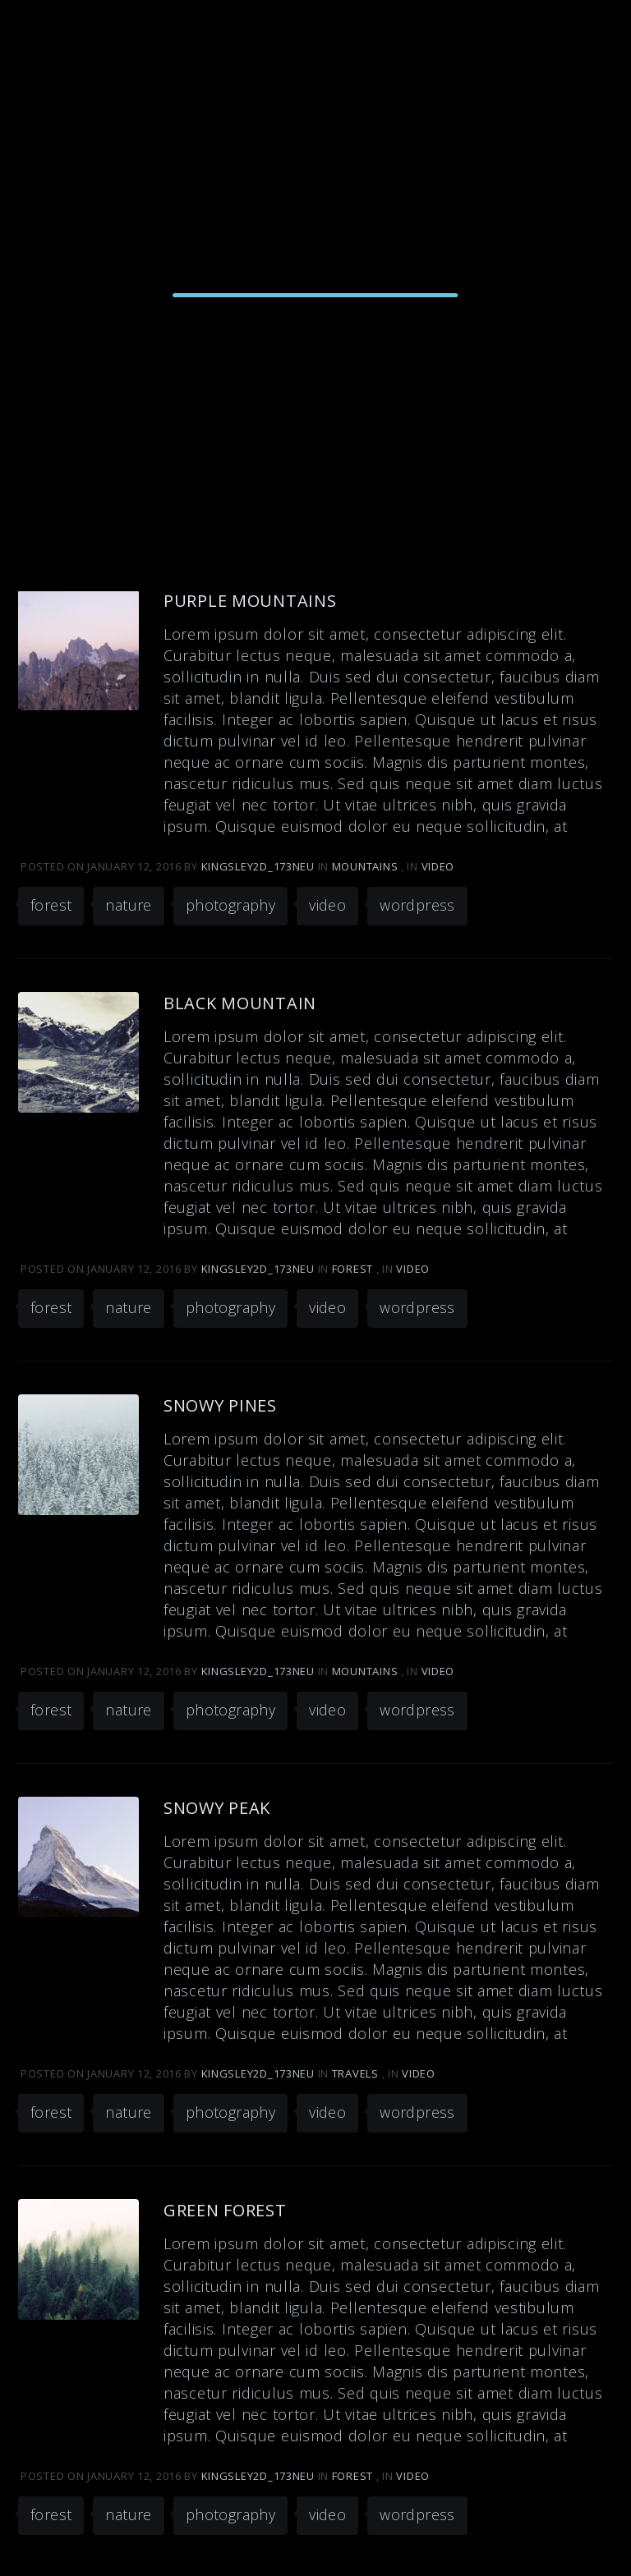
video (327, 905)
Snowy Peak (217, 1808)
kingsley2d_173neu (259, 866)
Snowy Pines (220, 1405)
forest (50, 905)
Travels (355, 2073)
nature (128, 905)
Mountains (365, 866)
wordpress (417, 905)
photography (230, 905)
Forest (352, 1268)
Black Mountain (240, 1003)
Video (438, 866)
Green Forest (225, 2210)
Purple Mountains (250, 601)
